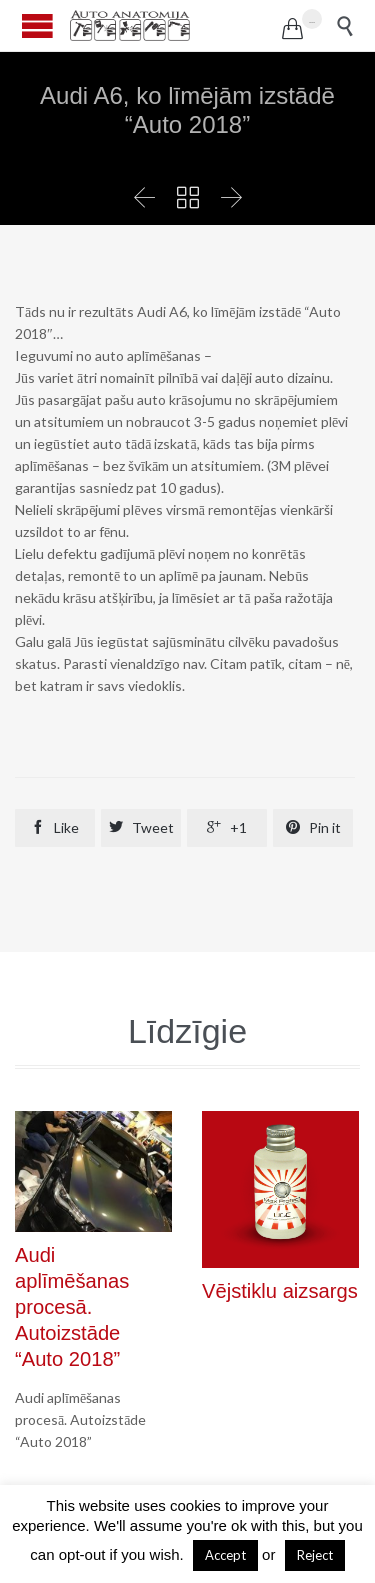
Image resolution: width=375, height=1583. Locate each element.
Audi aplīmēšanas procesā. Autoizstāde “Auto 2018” (72, 1307)
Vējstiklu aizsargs (280, 1291)
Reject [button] (315, 1555)
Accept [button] (225, 1555)
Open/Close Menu (37, 25)
